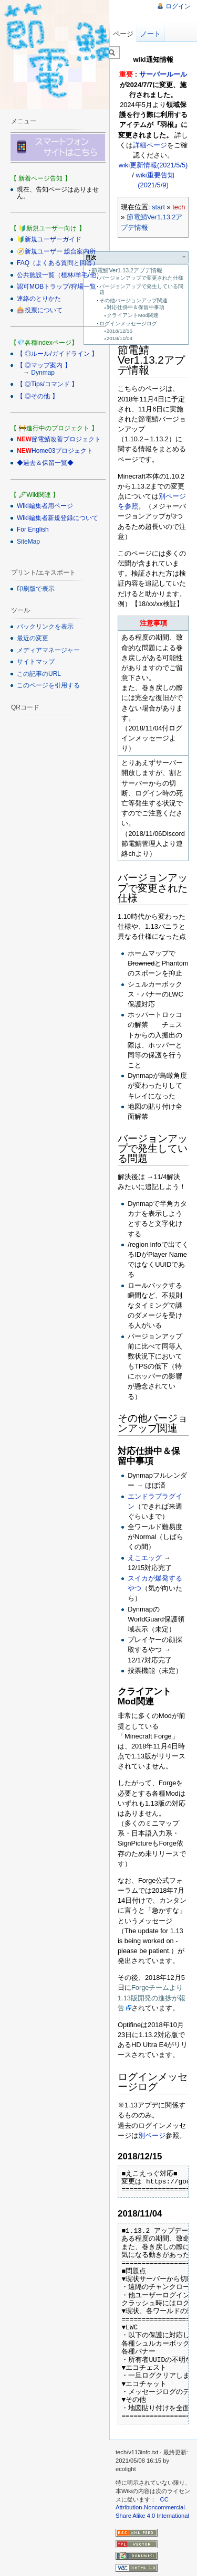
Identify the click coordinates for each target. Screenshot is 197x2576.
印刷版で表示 (36, 588)
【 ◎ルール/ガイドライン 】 (57, 353)
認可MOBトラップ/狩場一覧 (56, 286)
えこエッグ (145, 1558)
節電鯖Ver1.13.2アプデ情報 (126, 270)
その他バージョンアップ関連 (133, 300)
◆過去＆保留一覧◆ (45, 463)
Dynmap (43, 372)
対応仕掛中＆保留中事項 (135, 307)
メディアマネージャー (48, 650)
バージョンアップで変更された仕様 (141, 278)
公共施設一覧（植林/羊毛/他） (59, 275)
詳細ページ (150, 145)
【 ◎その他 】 (37, 396)
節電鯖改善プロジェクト (66, 439)
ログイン (178, 6)
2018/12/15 (119, 331)
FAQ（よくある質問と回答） (58, 263)
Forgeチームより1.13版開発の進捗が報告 (151, 1997)
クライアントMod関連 (133, 315)
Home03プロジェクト (62, 450)
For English (33, 529)
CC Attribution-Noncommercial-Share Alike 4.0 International (152, 2507)
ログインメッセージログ (128, 323)
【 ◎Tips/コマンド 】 (47, 384)
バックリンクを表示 (45, 626)
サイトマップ (36, 661)
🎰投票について (40, 310)
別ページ (151, 2135)
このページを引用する (48, 685)
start (158, 207)
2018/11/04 (119, 338)
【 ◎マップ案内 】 (44, 365)
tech (178, 207)
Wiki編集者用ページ (45, 506)
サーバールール (163, 74)
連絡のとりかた (39, 298)
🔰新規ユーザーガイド (49, 239)
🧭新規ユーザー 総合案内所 (56, 251)
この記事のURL (39, 673)
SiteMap (28, 541)
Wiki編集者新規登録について (57, 518)
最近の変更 (32, 638)
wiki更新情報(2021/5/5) (153, 165)
